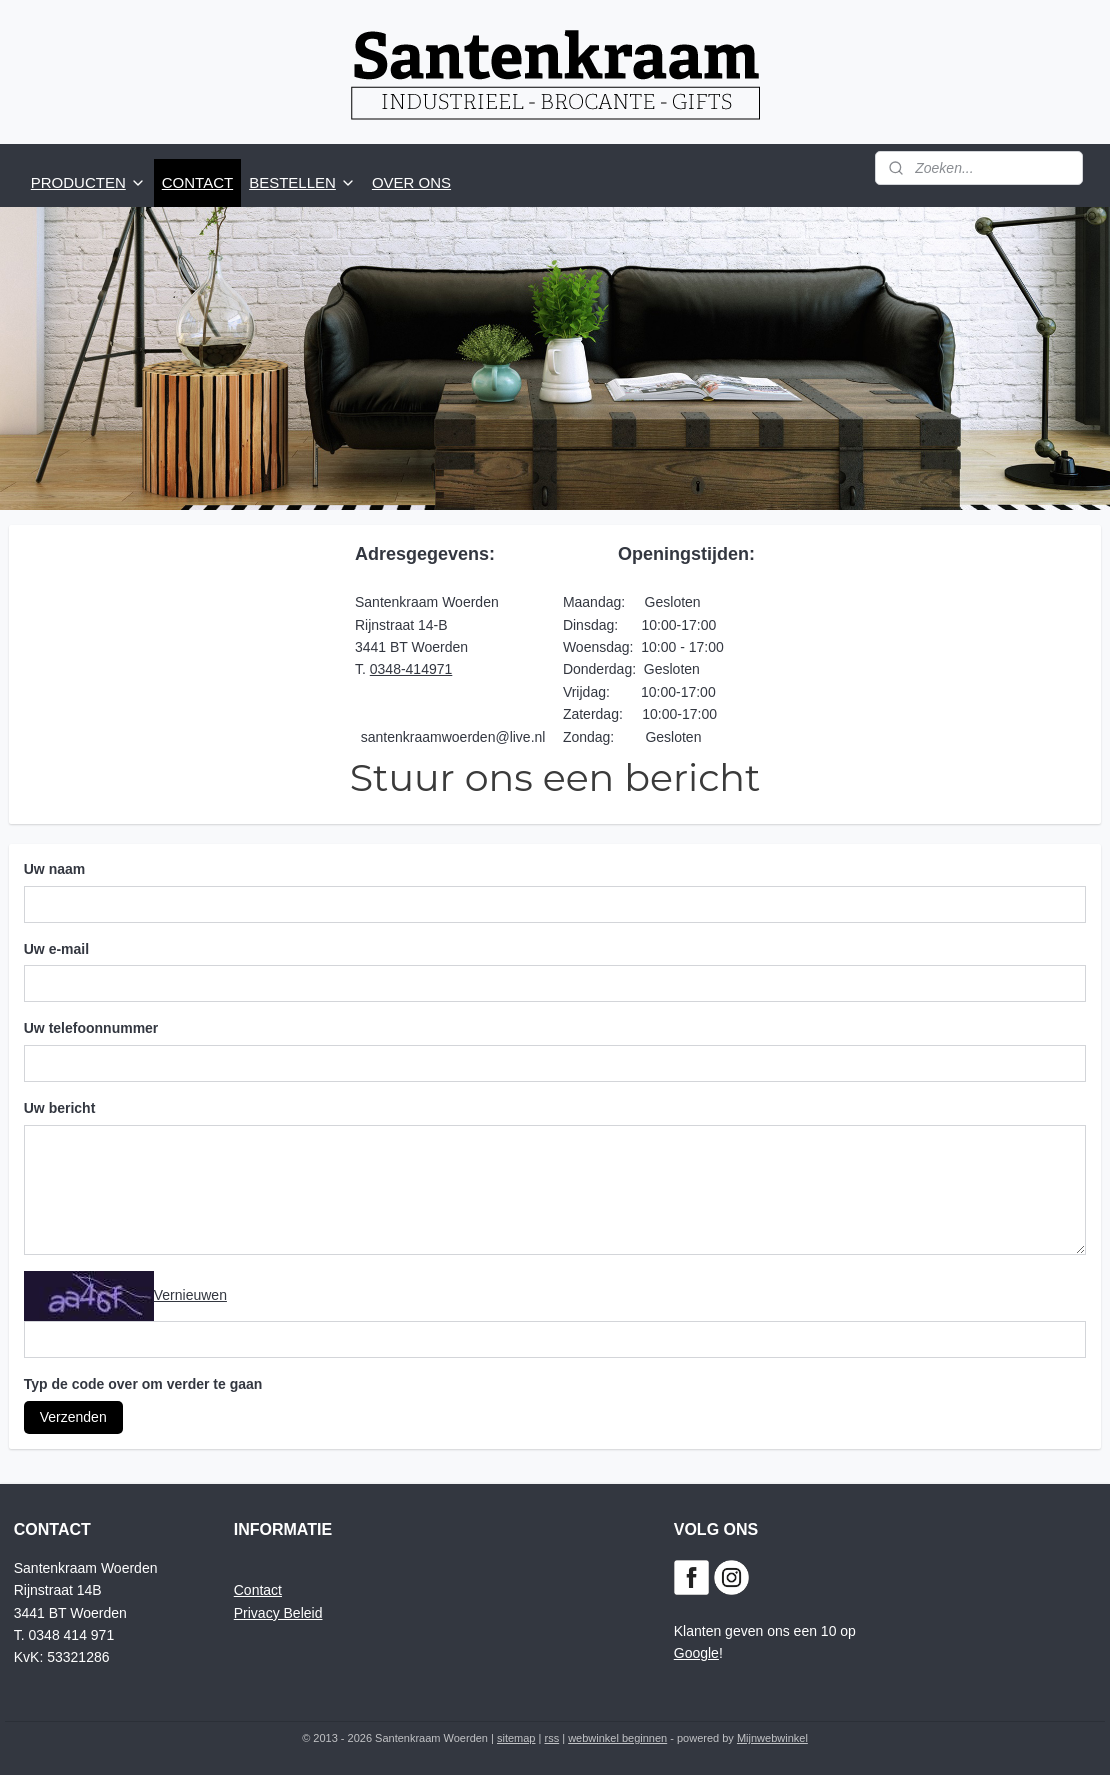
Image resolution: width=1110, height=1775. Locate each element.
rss (551, 1738)
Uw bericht (60, 1108)
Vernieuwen (190, 1294)
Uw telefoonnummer (91, 1028)
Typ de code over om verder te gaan (143, 1384)
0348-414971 (411, 669)
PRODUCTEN (88, 182)
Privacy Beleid (278, 1613)
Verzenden (73, 1417)
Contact (258, 1590)
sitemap (516, 1738)
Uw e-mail (56, 948)
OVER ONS (411, 182)
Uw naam (54, 868)
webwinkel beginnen (617, 1738)
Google (696, 1653)
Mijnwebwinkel (772, 1738)
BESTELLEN (302, 182)
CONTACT (197, 182)
